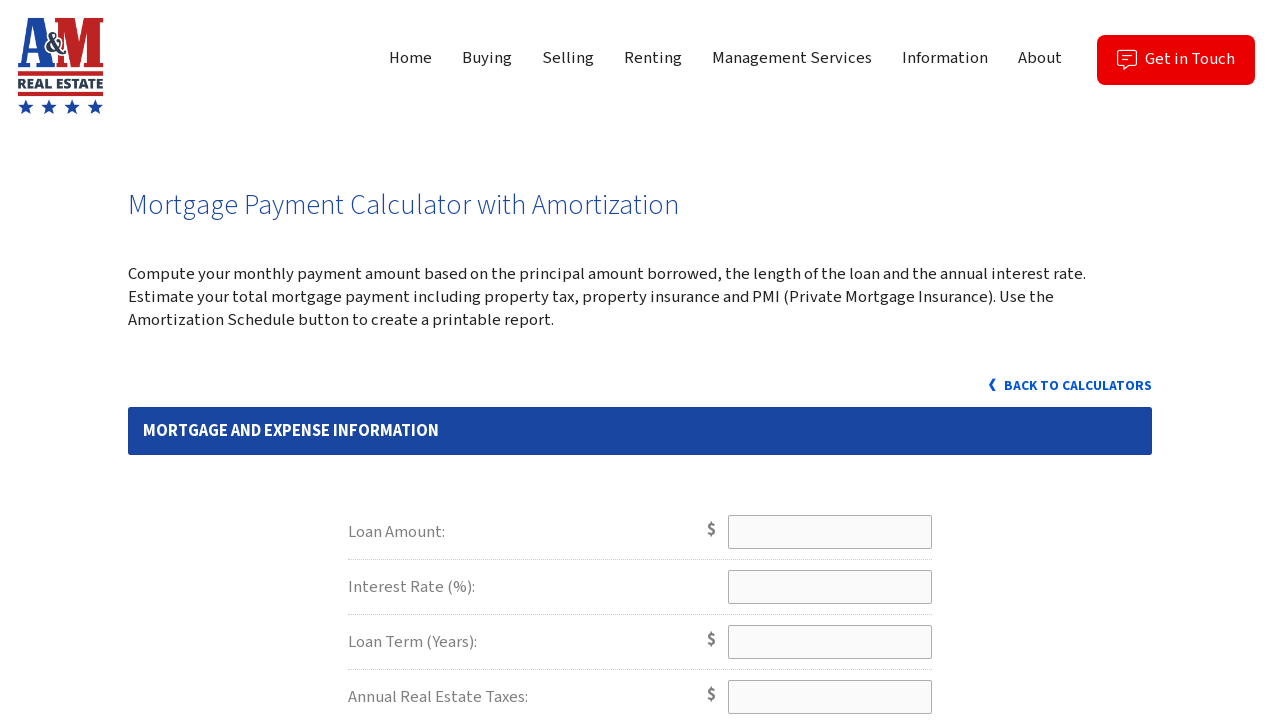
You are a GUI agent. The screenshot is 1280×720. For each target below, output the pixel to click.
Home (410, 58)
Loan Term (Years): (412, 642)
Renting (653, 58)
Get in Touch (1186, 65)
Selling (568, 58)
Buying (487, 58)
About (1040, 58)
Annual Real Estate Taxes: (438, 697)
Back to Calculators (1069, 386)
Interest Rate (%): (411, 587)
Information (945, 58)
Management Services (792, 58)
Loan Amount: (396, 532)
